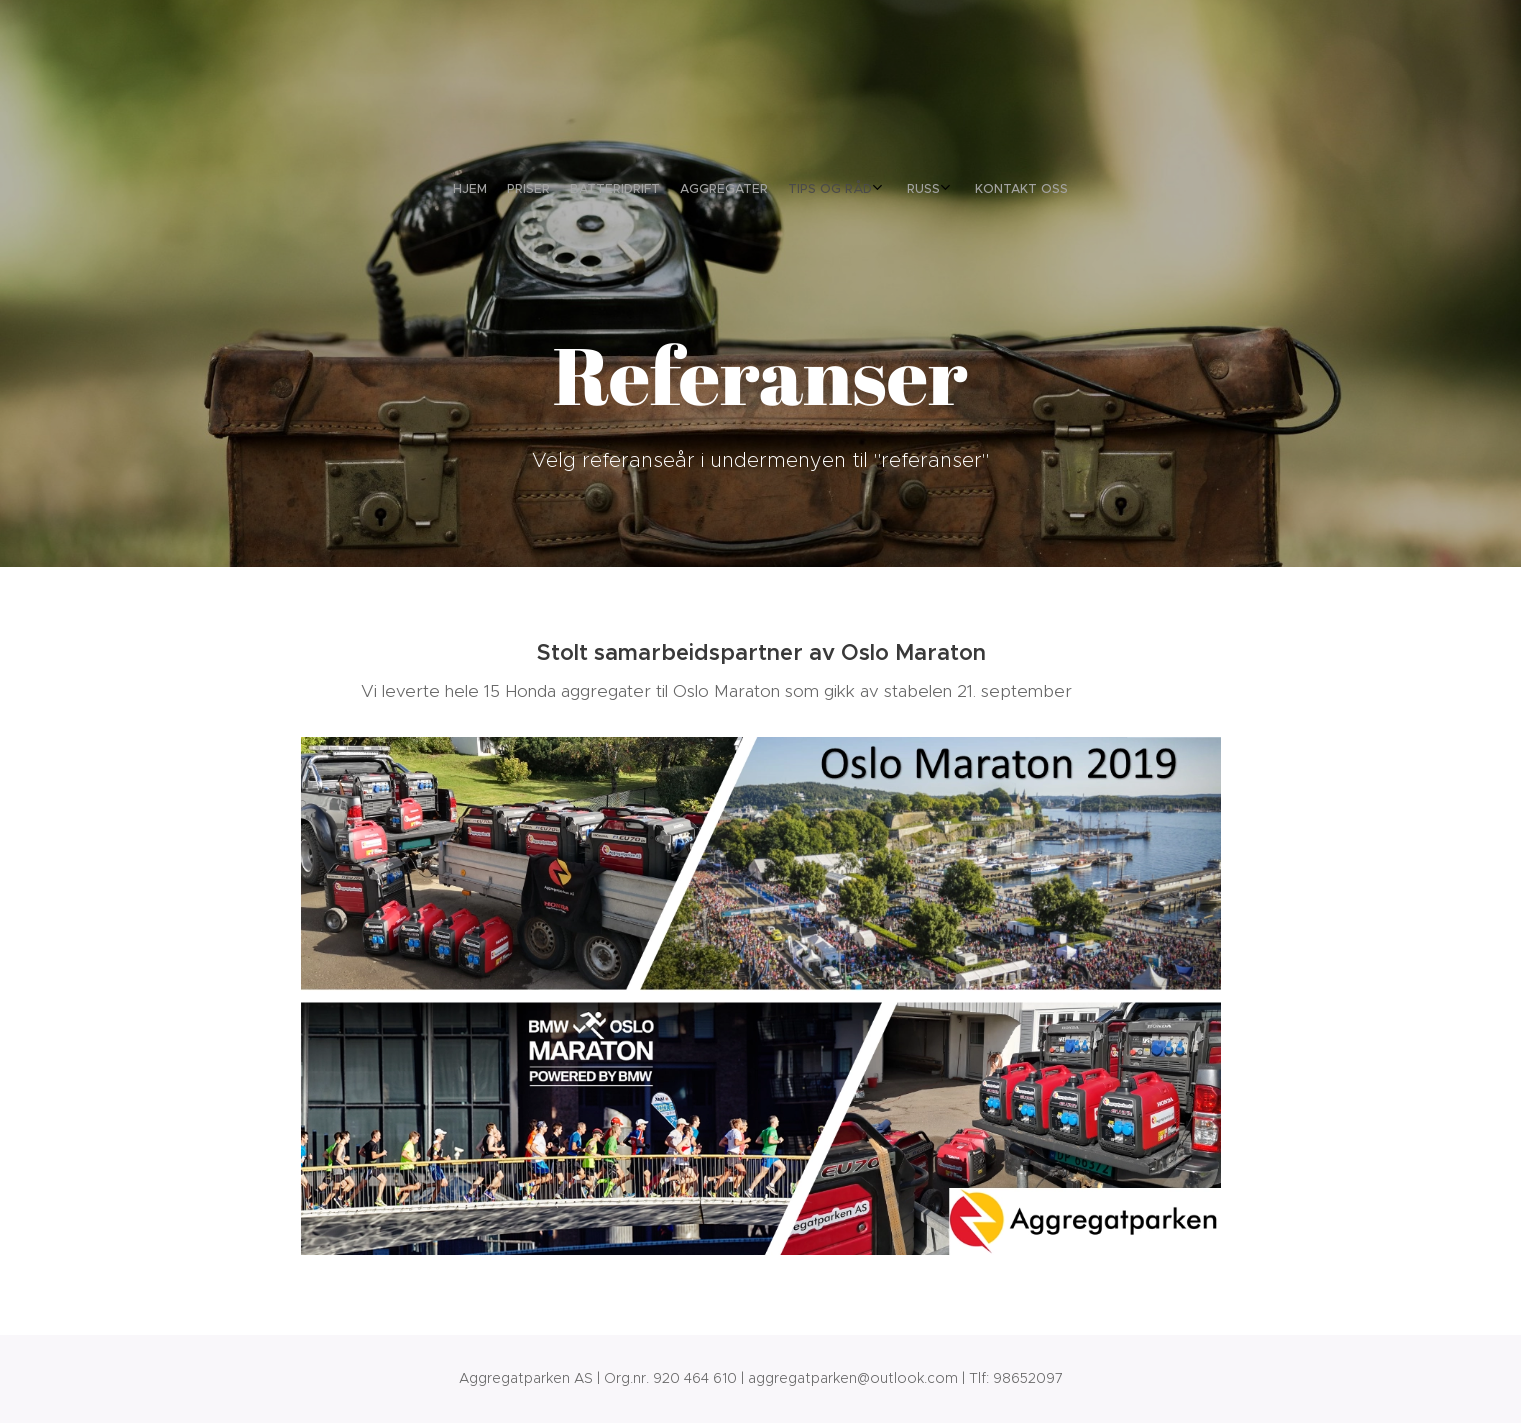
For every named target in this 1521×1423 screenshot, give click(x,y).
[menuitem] (691, 189)
